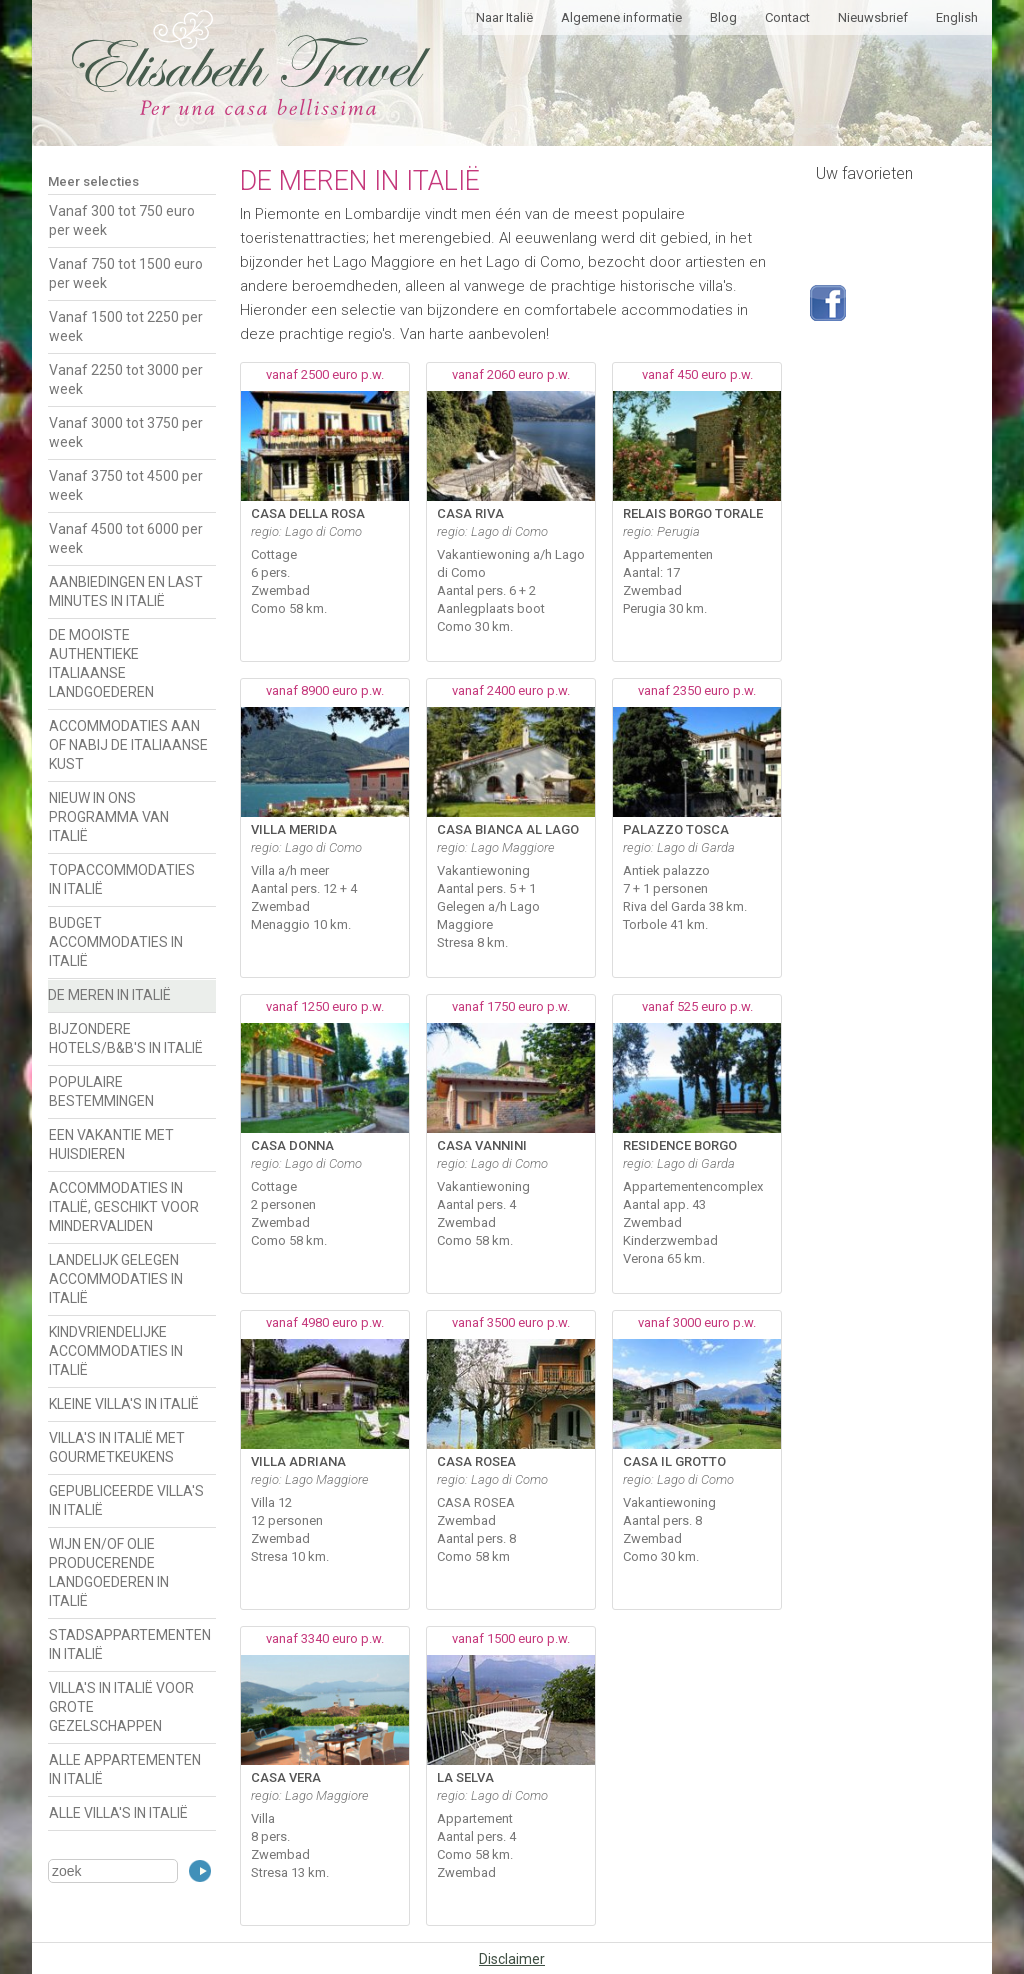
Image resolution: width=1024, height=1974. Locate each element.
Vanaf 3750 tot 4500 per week (126, 485)
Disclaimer (512, 1959)
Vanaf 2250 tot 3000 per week (126, 379)
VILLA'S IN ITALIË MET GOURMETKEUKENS (117, 1447)
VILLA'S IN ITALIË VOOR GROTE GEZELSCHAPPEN (121, 1707)
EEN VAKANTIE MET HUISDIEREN (111, 1144)
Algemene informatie (621, 17)
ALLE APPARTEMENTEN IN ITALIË (125, 1769)
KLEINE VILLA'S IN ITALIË (124, 1404)
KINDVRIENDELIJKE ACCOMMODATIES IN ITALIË (116, 1351)
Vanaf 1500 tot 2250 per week (126, 326)
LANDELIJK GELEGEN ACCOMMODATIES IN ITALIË (116, 1279)
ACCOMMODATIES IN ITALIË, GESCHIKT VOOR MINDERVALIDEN (124, 1207)
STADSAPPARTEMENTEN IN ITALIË (130, 1644)
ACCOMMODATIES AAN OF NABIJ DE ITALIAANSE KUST (128, 745)
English (957, 17)
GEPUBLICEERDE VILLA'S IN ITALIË (126, 1500)
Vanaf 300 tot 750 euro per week (122, 220)
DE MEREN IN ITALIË (109, 995)
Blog (723, 17)
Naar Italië (504, 17)
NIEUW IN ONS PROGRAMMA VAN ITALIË (109, 817)
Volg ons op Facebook (828, 303)
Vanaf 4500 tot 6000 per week (126, 538)
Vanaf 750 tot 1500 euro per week (126, 273)
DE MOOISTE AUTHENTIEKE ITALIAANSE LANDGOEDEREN (101, 663)
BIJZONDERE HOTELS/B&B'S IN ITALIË (126, 1038)
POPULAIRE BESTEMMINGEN (101, 1091)
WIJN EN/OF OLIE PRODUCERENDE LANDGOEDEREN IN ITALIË (109, 1572)
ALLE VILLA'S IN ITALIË (118, 1813)
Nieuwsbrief (873, 17)
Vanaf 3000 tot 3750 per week (126, 432)
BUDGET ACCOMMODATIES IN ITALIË (116, 942)
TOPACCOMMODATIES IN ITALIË (122, 879)
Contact (787, 17)
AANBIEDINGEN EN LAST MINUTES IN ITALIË (126, 591)
